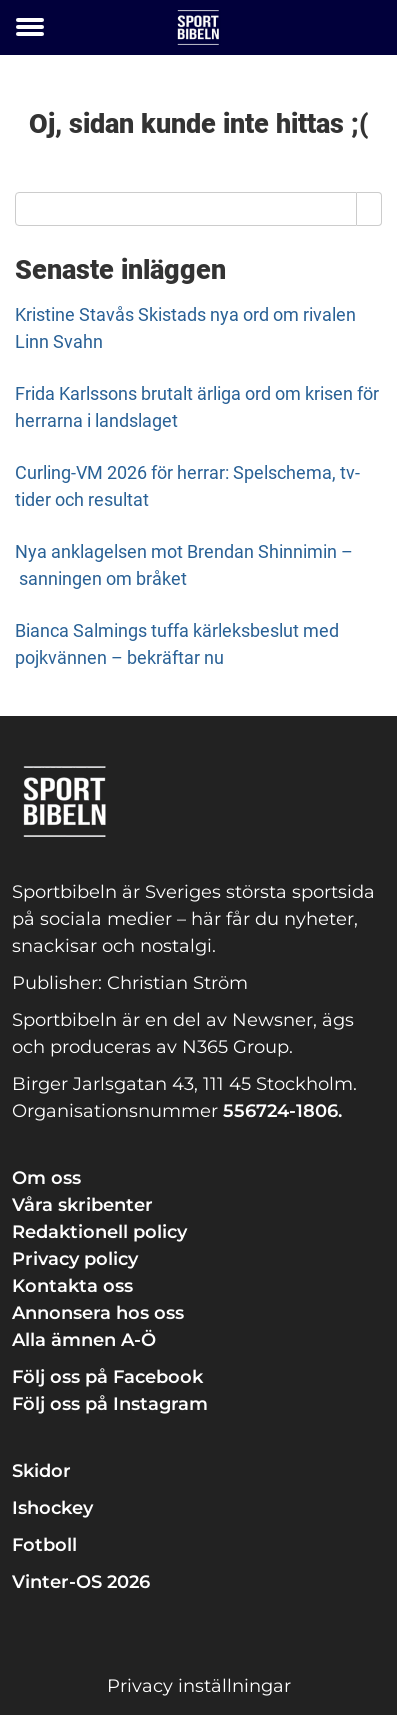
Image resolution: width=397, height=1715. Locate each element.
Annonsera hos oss (98, 1313)
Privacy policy (75, 1259)
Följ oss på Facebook (107, 1377)
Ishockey (52, 1508)
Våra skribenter (82, 1205)
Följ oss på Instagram (110, 1404)
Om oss (46, 1178)
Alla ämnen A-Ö (84, 1340)
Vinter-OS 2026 (81, 1582)
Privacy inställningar (199, 1686)
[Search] (369, 209)
